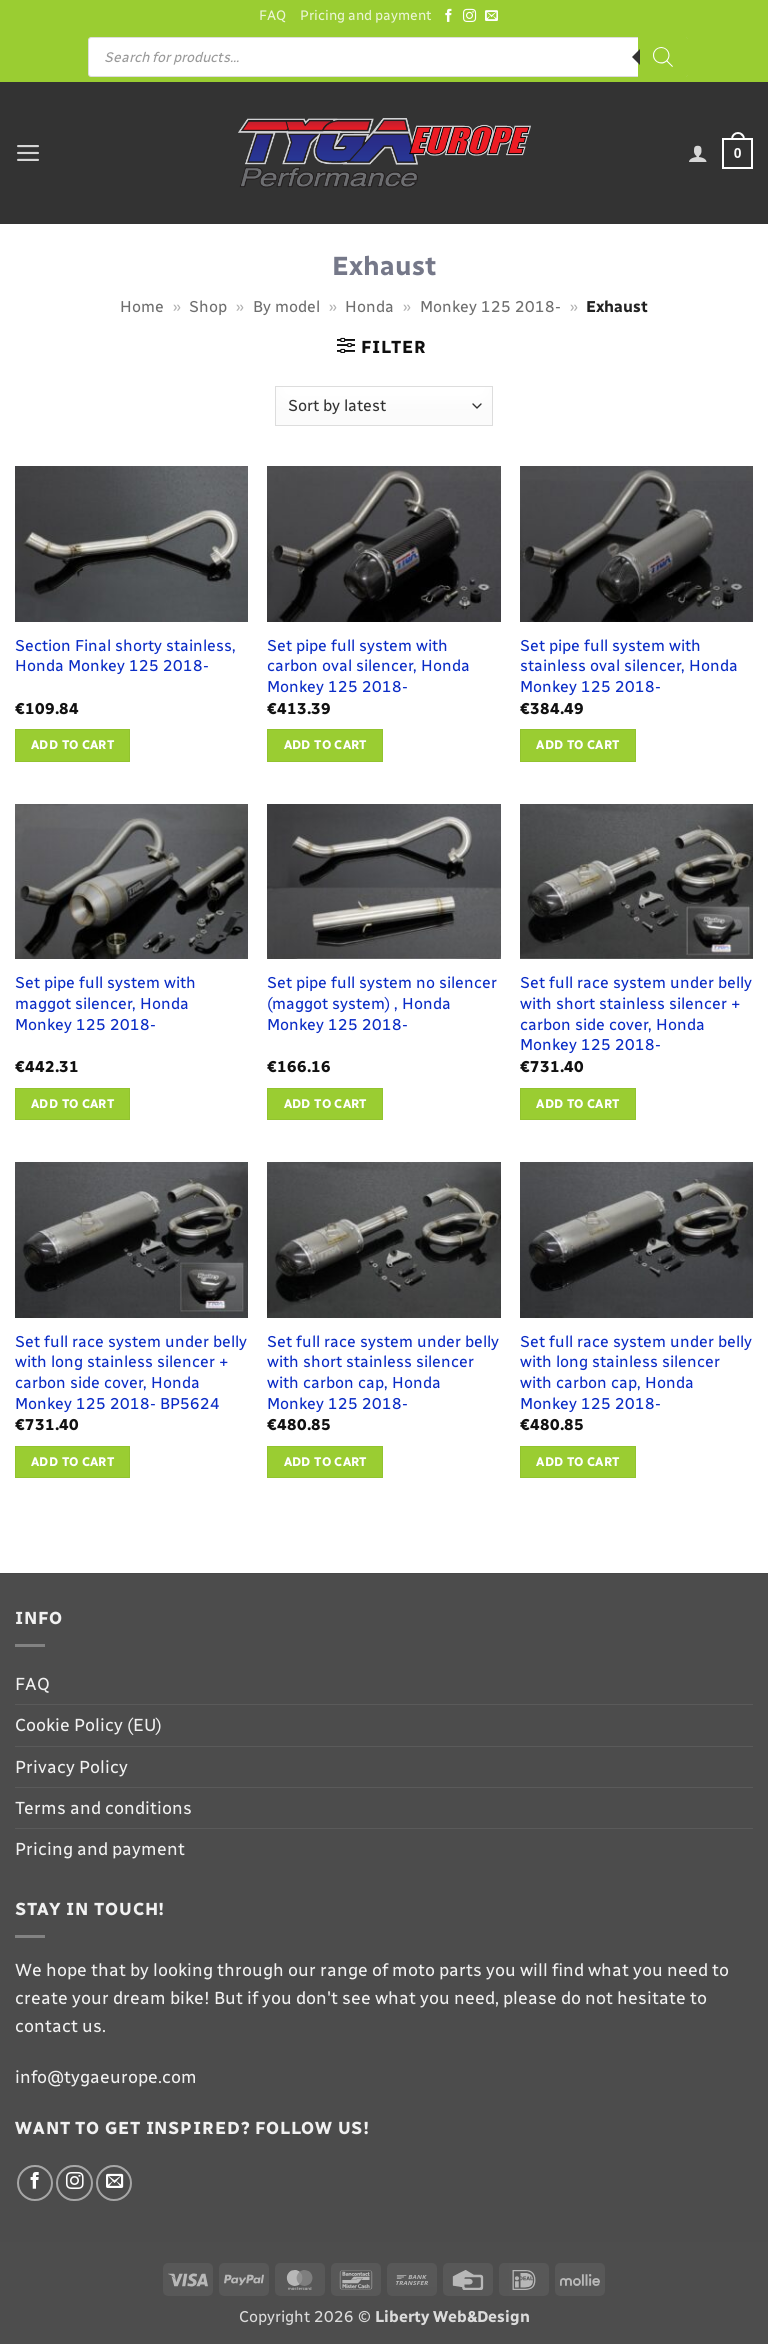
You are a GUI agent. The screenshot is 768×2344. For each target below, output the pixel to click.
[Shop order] (383, 406)
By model (286, 306)
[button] (28, 153)
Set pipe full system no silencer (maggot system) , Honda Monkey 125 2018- (382, 1004)
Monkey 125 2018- (490, 306)
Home (142, 306)
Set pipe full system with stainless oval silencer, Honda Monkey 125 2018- (629, 666)
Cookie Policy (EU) (88, 1725)
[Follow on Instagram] (472, 16)
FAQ (269, 15)
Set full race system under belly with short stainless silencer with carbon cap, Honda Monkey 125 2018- (383, 1372)
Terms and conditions (103, 1807)
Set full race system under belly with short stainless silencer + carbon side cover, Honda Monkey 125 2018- (636, 1014)
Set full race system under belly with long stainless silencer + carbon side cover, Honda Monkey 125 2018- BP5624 (131, 1372)
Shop (208, 306)
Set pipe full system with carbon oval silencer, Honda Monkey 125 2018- (368, 666)
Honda (369, 306)
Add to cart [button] (72, 745)
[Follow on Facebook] (451, 16)
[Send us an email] (494, 16)
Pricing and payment (365, 15)
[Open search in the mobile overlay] (388, 58)
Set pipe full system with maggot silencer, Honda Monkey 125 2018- (105, 1004)
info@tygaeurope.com (106, 2076)
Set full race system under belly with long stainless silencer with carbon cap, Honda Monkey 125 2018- (636, 1372)
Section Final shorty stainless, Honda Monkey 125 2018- (125, 656)
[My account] (698, 154)
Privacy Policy (71, 1766)
